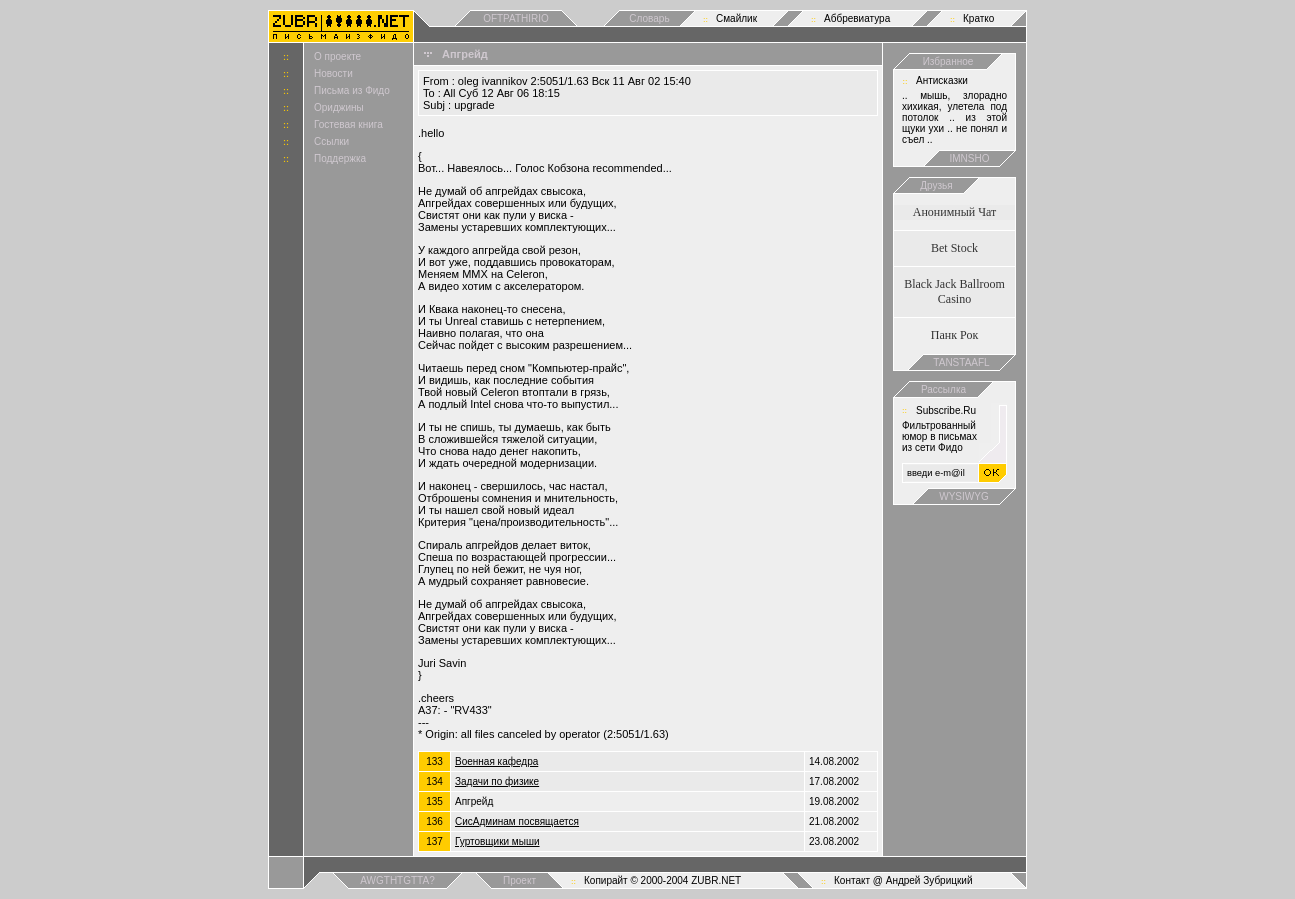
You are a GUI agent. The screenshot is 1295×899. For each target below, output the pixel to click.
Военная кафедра (496, 761)
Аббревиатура (857, 18)
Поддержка (340, 158)
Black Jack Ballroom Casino (954, 291)
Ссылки (331, 141)
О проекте (337, 56)
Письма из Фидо (352, 90)
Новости (333, 73)
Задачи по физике (497, 781)
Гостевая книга (348, 124)
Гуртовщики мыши (497, 841)
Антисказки (942, 80)
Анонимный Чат (955, 212)
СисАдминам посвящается (517, 821)
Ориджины (339, 107)
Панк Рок (954, 335)
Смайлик (736, 18)
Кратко (978, 18)
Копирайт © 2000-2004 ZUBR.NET (662, 880)
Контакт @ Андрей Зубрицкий (903, 880)
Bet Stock (954, 248)
